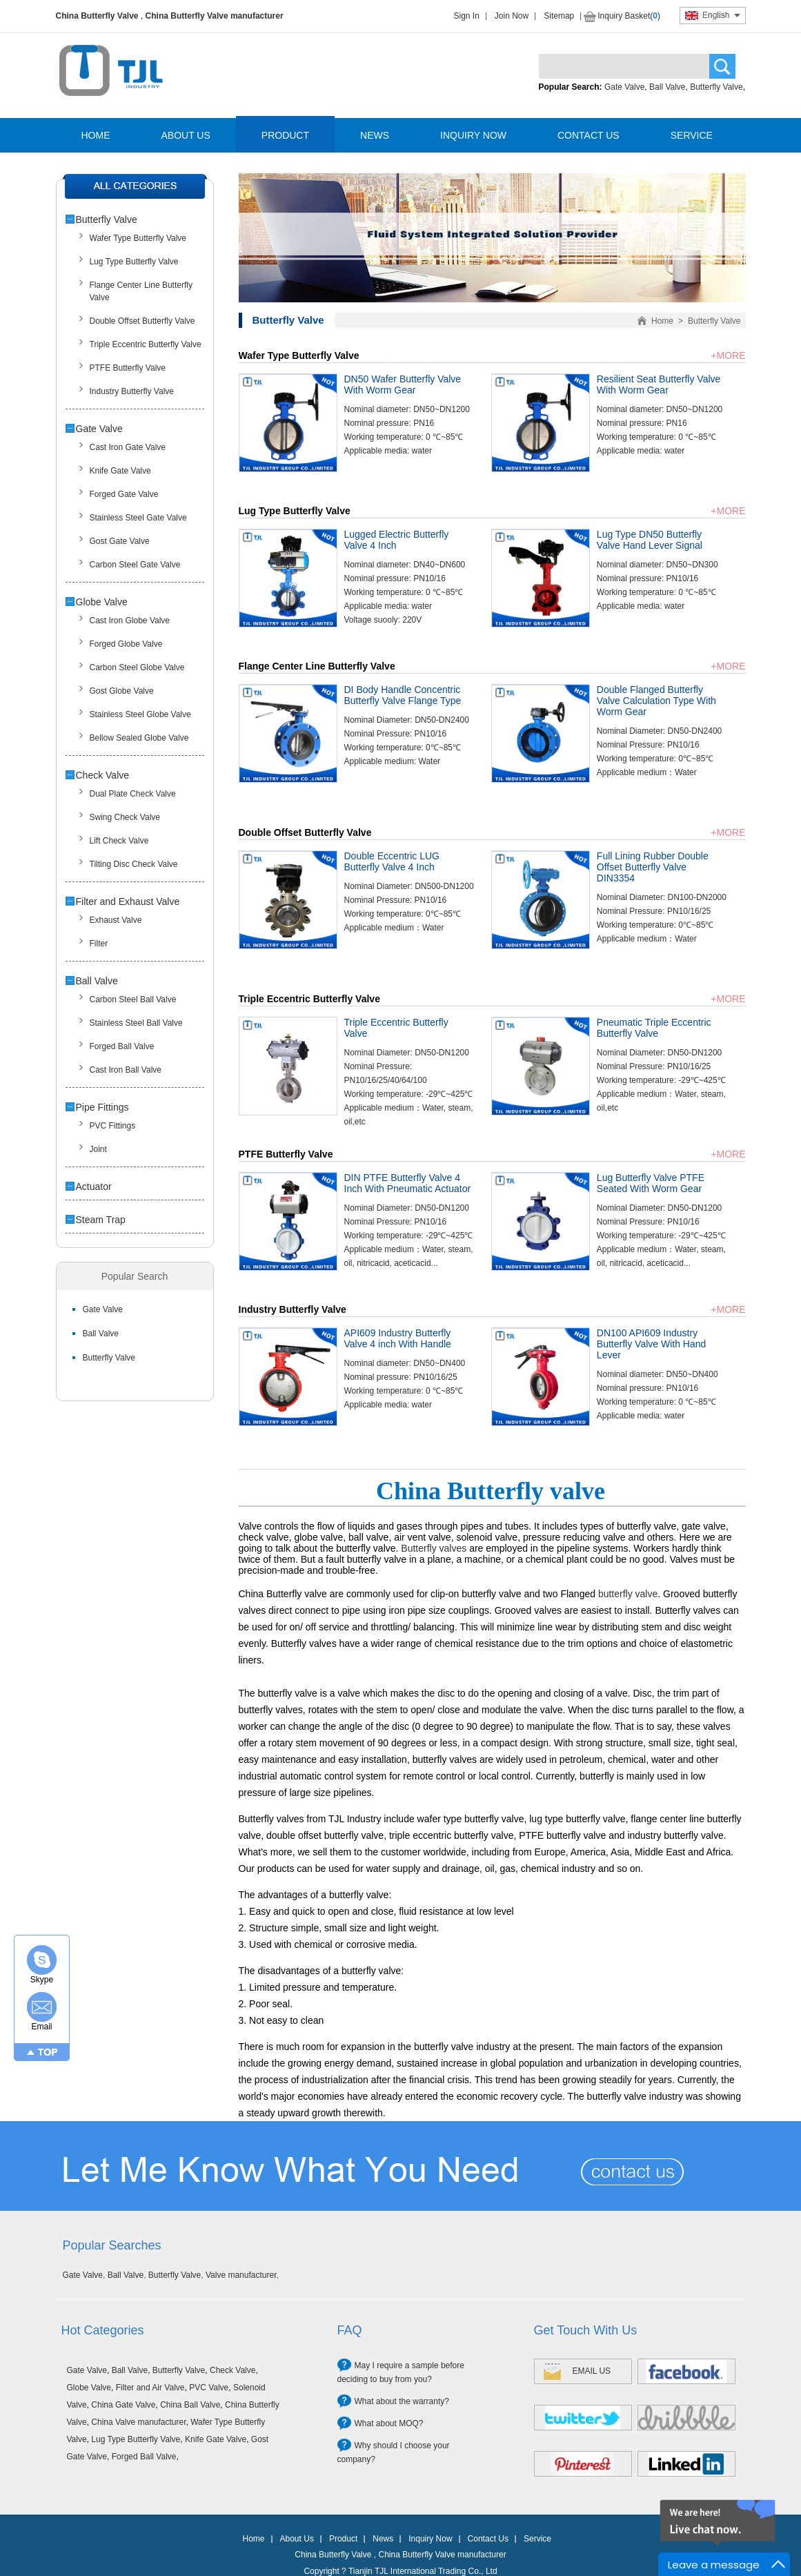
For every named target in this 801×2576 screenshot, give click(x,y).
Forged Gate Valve (124, 494)
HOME (95, 135)
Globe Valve (102, 601)
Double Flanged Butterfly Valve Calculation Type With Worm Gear (656, 700)
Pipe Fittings (102, 1107)
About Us (297, 2539)
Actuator (94, 1186)
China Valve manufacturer (138, 2422)
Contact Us (488, 2539)
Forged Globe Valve (126, 644)
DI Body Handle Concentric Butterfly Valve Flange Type (403, 695)
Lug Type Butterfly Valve (134, 261)
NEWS (374, 135)
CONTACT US (588, 135)
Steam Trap (101, 1219)
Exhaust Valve (116, 920)
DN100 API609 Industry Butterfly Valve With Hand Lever (651, 1343)
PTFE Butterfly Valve (128, 368)
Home (662, 321)
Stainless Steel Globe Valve (140, 714)
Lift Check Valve (119, 841)
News (383, 2539)
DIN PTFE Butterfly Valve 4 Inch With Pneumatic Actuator (407, 1183)
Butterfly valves (433, 1548)
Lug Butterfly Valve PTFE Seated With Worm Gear (650, 1183)
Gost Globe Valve (122, 691)
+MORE (728, 355)
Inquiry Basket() (628, 16)
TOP (48, 2052)
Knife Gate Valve (120, 471)
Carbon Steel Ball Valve (133, 999)
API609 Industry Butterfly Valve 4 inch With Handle (397, 1338)
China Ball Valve (190, 2405)
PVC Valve (208, 2387)
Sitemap (559, 16)
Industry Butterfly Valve (132, 391)
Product (343, 2539)
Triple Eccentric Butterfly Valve (145, 344)
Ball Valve (667, 87)
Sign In (466, 16)
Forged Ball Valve (122, 1046)
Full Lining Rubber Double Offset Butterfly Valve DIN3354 (653, 867)
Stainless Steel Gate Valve (138, 518)
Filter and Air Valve (150, 2387)
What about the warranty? (402, 2401)
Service (537, 2539)
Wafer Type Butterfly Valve (138, 238)
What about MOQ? (389, 2423)
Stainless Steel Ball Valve (136, 1023)
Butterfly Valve (716, 87)
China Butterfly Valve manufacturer (215, 16)
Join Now (511, 16)
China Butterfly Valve (97, 16)
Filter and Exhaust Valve (128, 901)
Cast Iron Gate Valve (128, 447)
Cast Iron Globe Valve (130, 620)
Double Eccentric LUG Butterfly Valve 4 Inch (392, 861)
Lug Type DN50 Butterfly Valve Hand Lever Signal (649, 540)
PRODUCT (285, 135)
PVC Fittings (113, 1126)
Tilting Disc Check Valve (134, 864)
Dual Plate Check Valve (133, 794)
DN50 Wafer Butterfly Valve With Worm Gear (403, 384)
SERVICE (692, 135)
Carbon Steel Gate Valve (135, 564)
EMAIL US (592, 2371)
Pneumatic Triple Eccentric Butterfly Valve (654, 1028)
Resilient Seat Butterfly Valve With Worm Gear (659, 384)
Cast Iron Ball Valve (126, 1070)
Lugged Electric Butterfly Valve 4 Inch (396, 540)
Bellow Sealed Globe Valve (139, 738)
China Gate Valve (123, 2405)
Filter (99, 943)
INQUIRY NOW (473, 135)
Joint (98, 1149)
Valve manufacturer (241, 2275)
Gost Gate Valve (120, 541)
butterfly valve (627, 1593)
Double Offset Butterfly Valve (142, 321)
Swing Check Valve (125, 817)
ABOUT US (185, 135)
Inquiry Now (430, 2539)
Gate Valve (624, 87)
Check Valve (103, 775)
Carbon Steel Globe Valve (137, 667)
